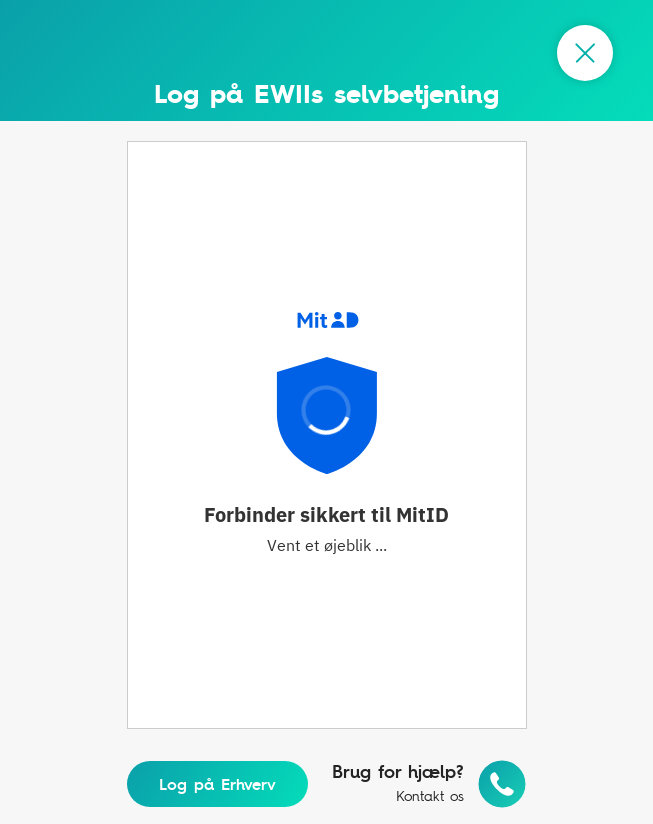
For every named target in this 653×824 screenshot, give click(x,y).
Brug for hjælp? (398, 772)
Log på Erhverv (217, 784)
